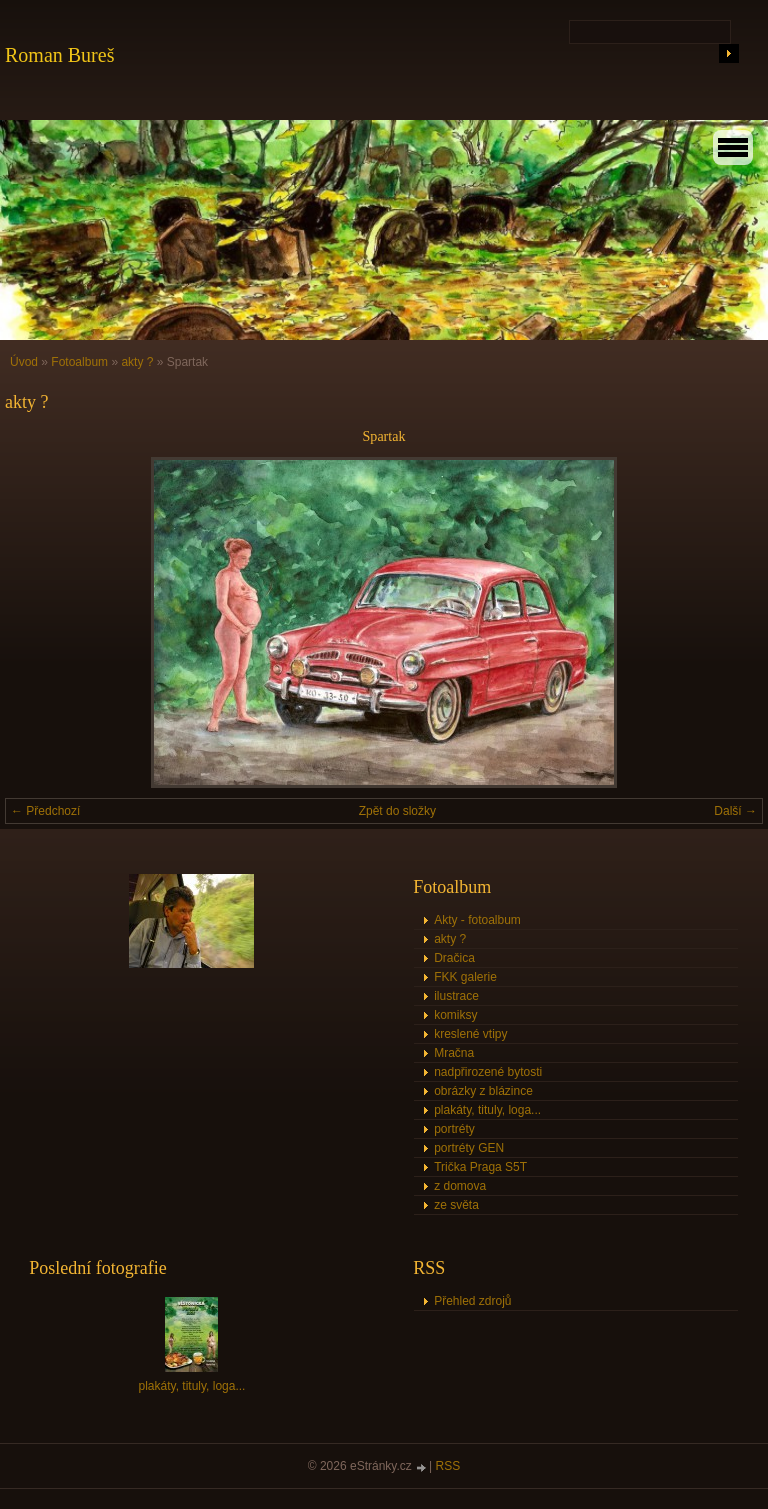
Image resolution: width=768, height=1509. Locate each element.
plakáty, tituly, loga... (487, 1110)
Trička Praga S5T (480, 1167)
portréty (454, 1129)
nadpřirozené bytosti (488, 1072)
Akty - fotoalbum (477, 920)
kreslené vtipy (470, 1034)
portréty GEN (469, 1148)
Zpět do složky (397, 811)
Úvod (24, 362)
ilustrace (456, 996)
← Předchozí (45, 811)
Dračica (454, 958)
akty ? (137, 362)
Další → (735, 811)
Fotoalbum (79, 362)
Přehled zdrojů (472, 1301)
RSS (448, 1466)
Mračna (454, 1053)
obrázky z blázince (483, 1091)
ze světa (456, 1205)
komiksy (455, 1015)
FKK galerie (465, 977)
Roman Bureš (59, 55)
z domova (460, 1186)
